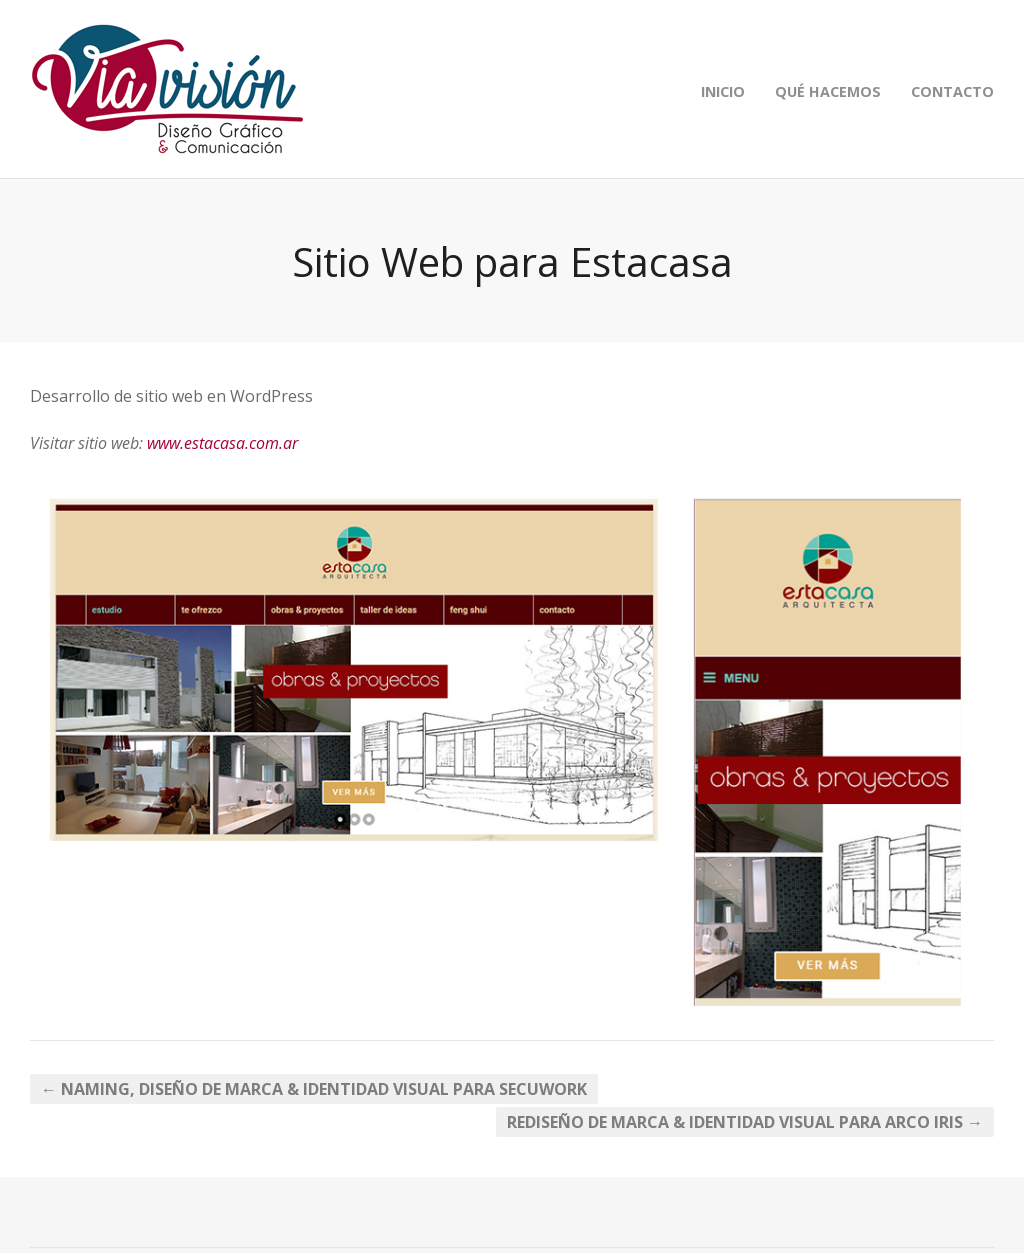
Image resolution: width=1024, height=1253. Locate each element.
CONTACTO (952, 91)
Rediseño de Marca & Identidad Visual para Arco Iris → (745, 1122)
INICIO (723, 91)
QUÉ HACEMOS (828, 91)
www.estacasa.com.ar (222, 443)
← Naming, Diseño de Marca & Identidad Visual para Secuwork (314, 1089)
